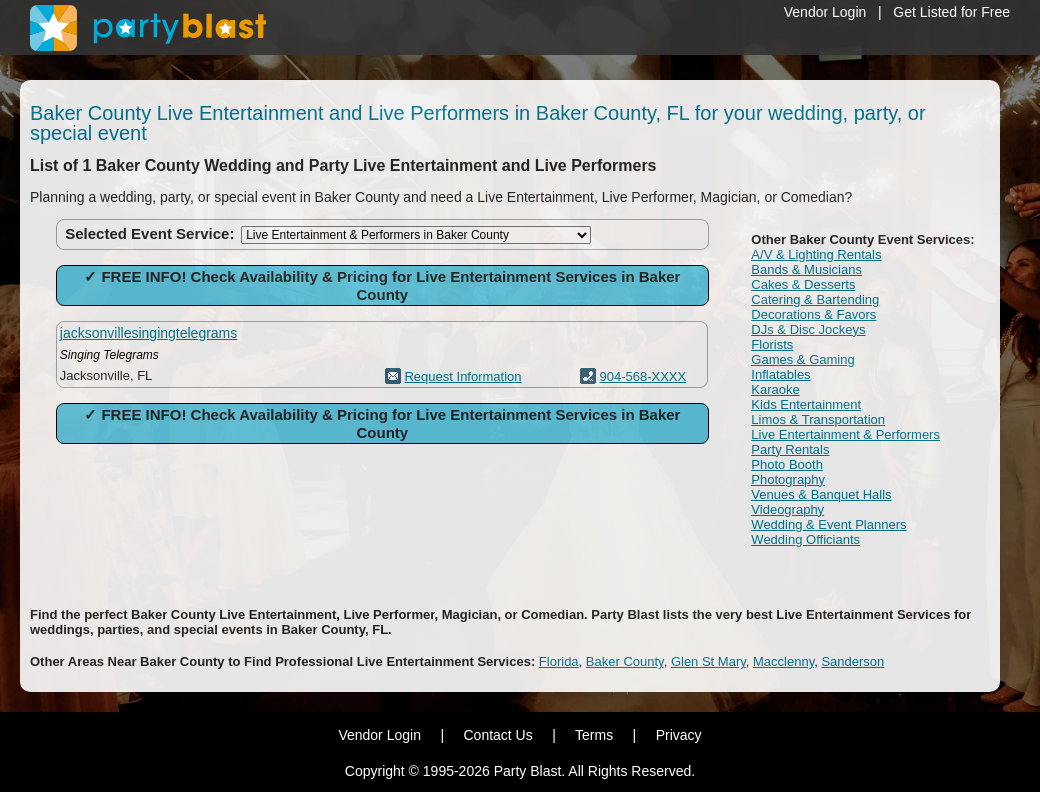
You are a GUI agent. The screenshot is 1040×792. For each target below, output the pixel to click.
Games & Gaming (802, 359)
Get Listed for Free (951, 12)
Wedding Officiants (805, 539)
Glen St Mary (708, 661)
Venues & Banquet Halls (821, 494)
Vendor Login (825, 12)
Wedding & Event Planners (828, 524)
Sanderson (852, 661)
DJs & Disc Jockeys (808, 329)
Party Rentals (790, 449)
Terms (594, 735)
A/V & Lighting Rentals (816, 254)
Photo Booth (787, 464)
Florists (772, 344)
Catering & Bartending (815, 299)
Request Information (462, 376)
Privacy (679, 735)
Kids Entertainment (806, 404)
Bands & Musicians (806, 269)
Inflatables (780, 374)
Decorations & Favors (813, 314)
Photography (788, 479)
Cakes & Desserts (803, 284)
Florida (559, 661)
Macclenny (783, 661)
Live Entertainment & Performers (845, 434)
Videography (787, 509)
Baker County (625, 661)
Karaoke (775, 389)
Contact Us (497, 735)
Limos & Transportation (818, 419)
